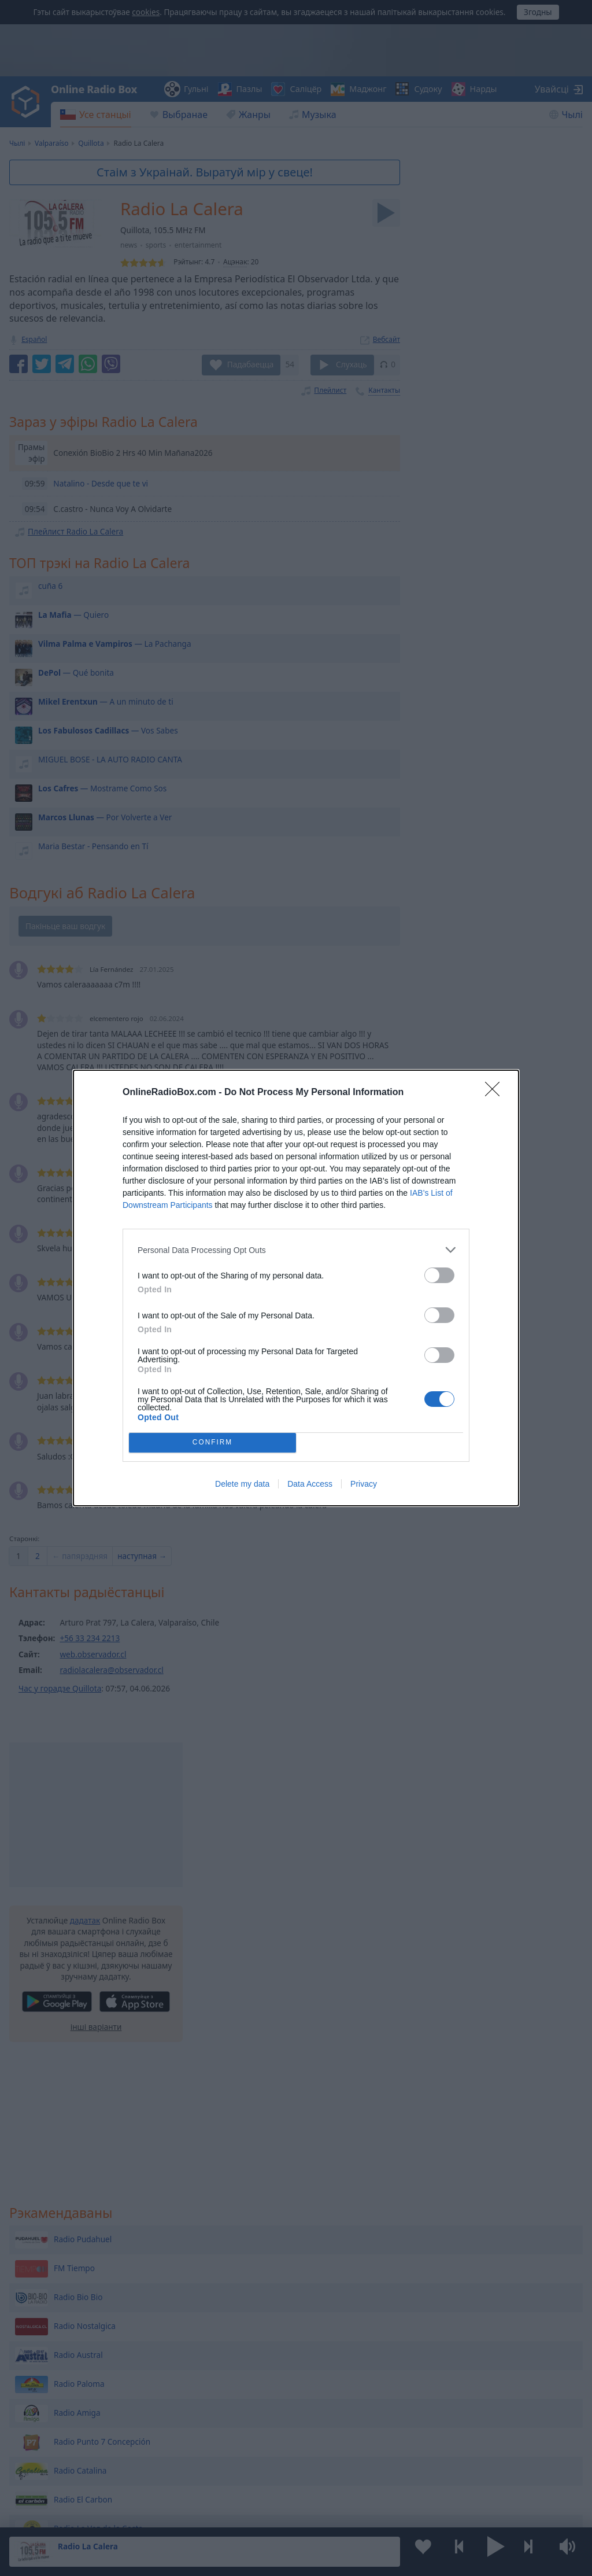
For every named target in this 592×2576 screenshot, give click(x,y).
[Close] (496, 1093)
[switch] (439, 1275)
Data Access (309, 1483)
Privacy (363, 1483)
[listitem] (296, 1250)
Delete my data (242, 1483)
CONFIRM (212, 1443)
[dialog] (296, 1288)
